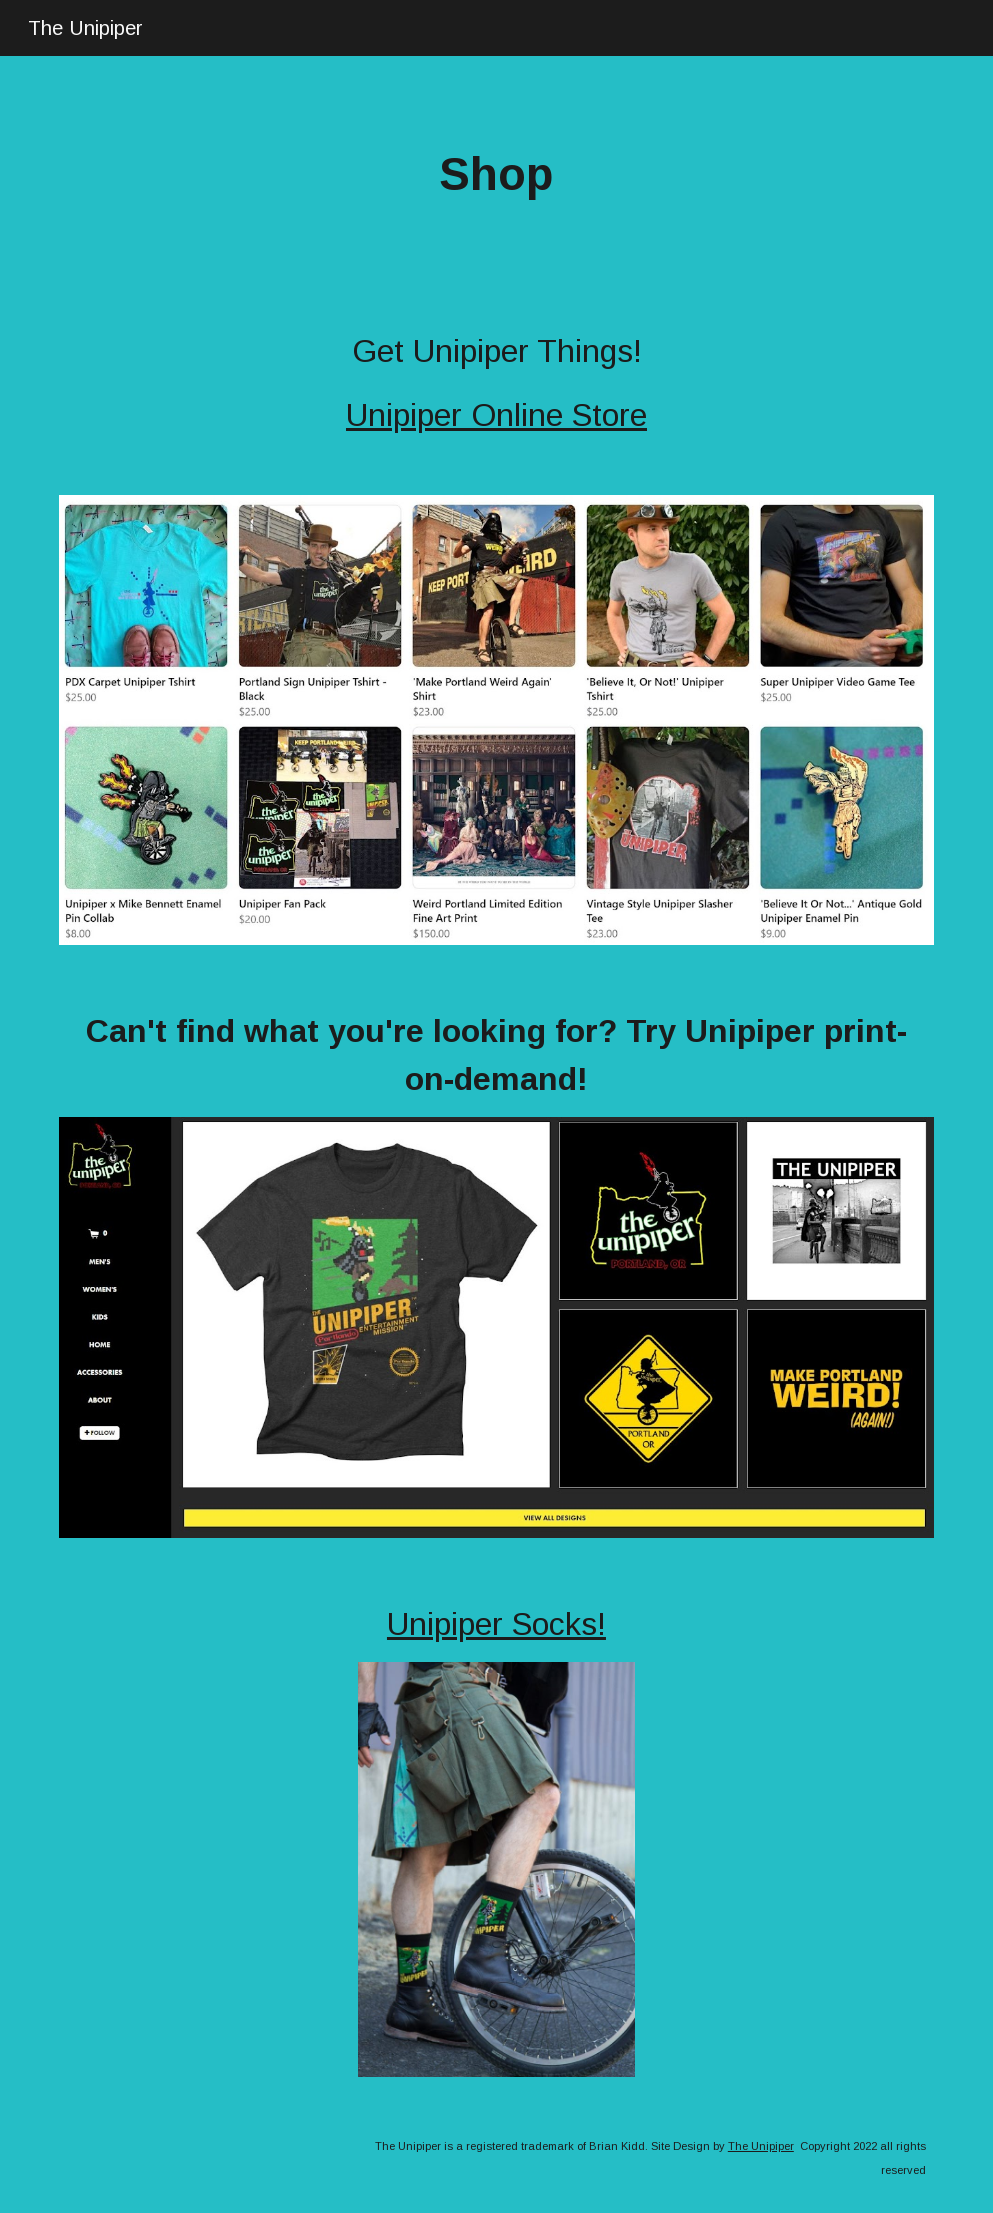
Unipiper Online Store (496, 415)
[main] (497, 175)
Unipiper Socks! (496, 1624)
